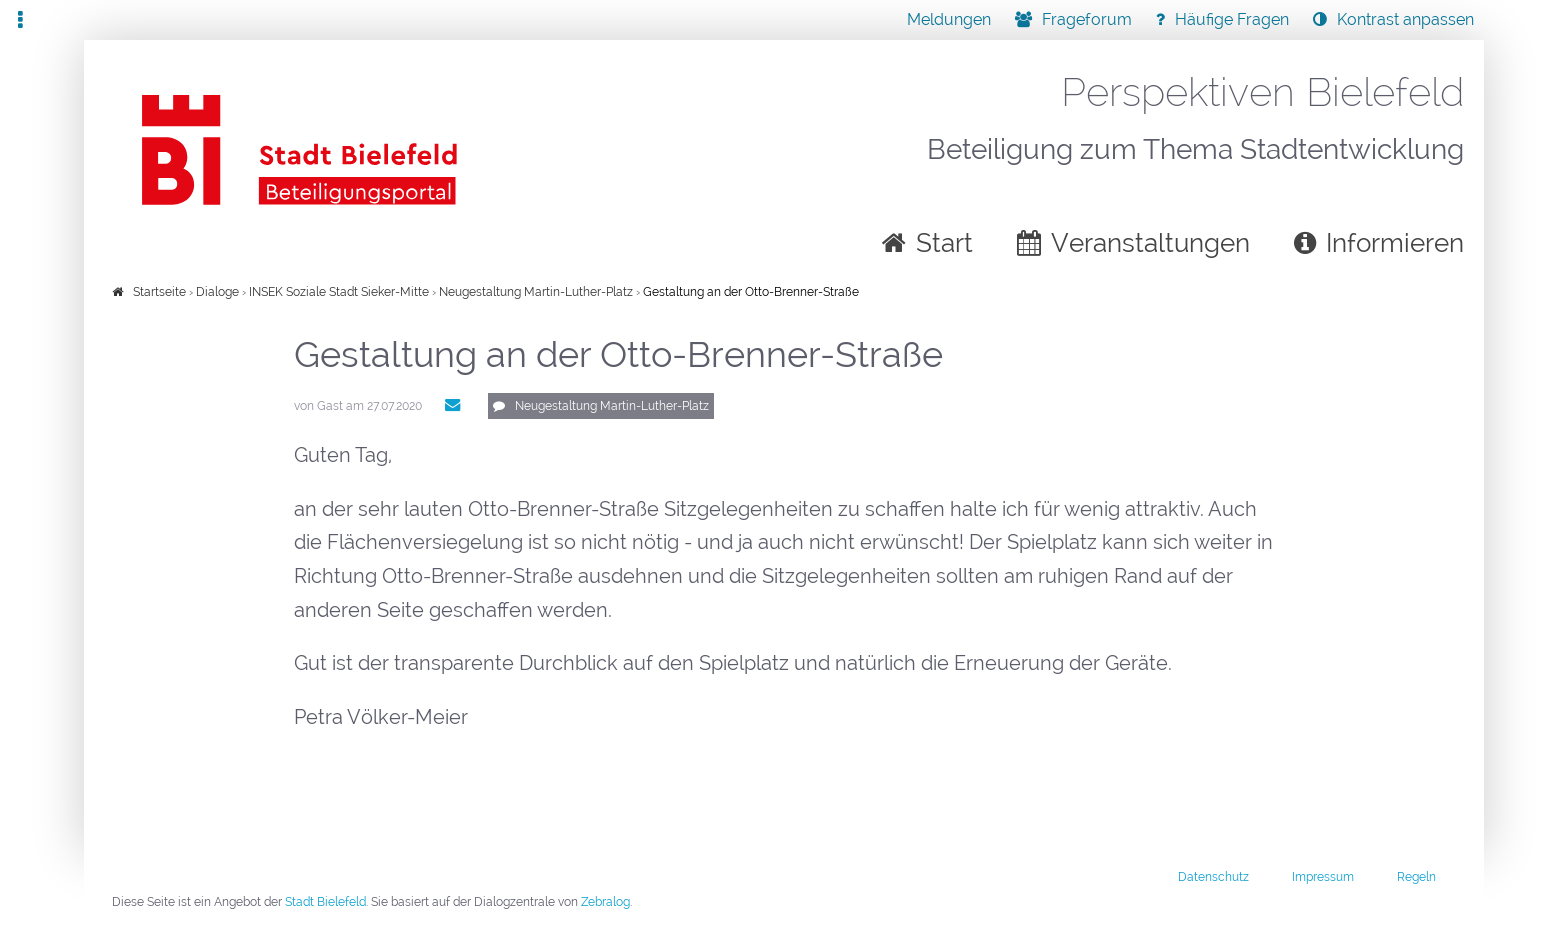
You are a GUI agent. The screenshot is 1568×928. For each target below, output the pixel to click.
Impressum (1323, 879)
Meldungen (949, 19)
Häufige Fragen (1232, 19)
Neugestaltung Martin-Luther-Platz (536, 292)
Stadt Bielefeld (325, 905)
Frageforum (1087, 19)
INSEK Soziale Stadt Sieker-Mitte (340, 292)
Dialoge (217, 292)
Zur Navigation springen (0, 20)
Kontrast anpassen (1405, 19)
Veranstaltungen (1150, 243)
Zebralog (605, 905)
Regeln (1416, 879)
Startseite (159, 292)
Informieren (1395, 243)
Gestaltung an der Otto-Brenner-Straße (751, 292)
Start (944, 243)
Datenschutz (1213, 879)
